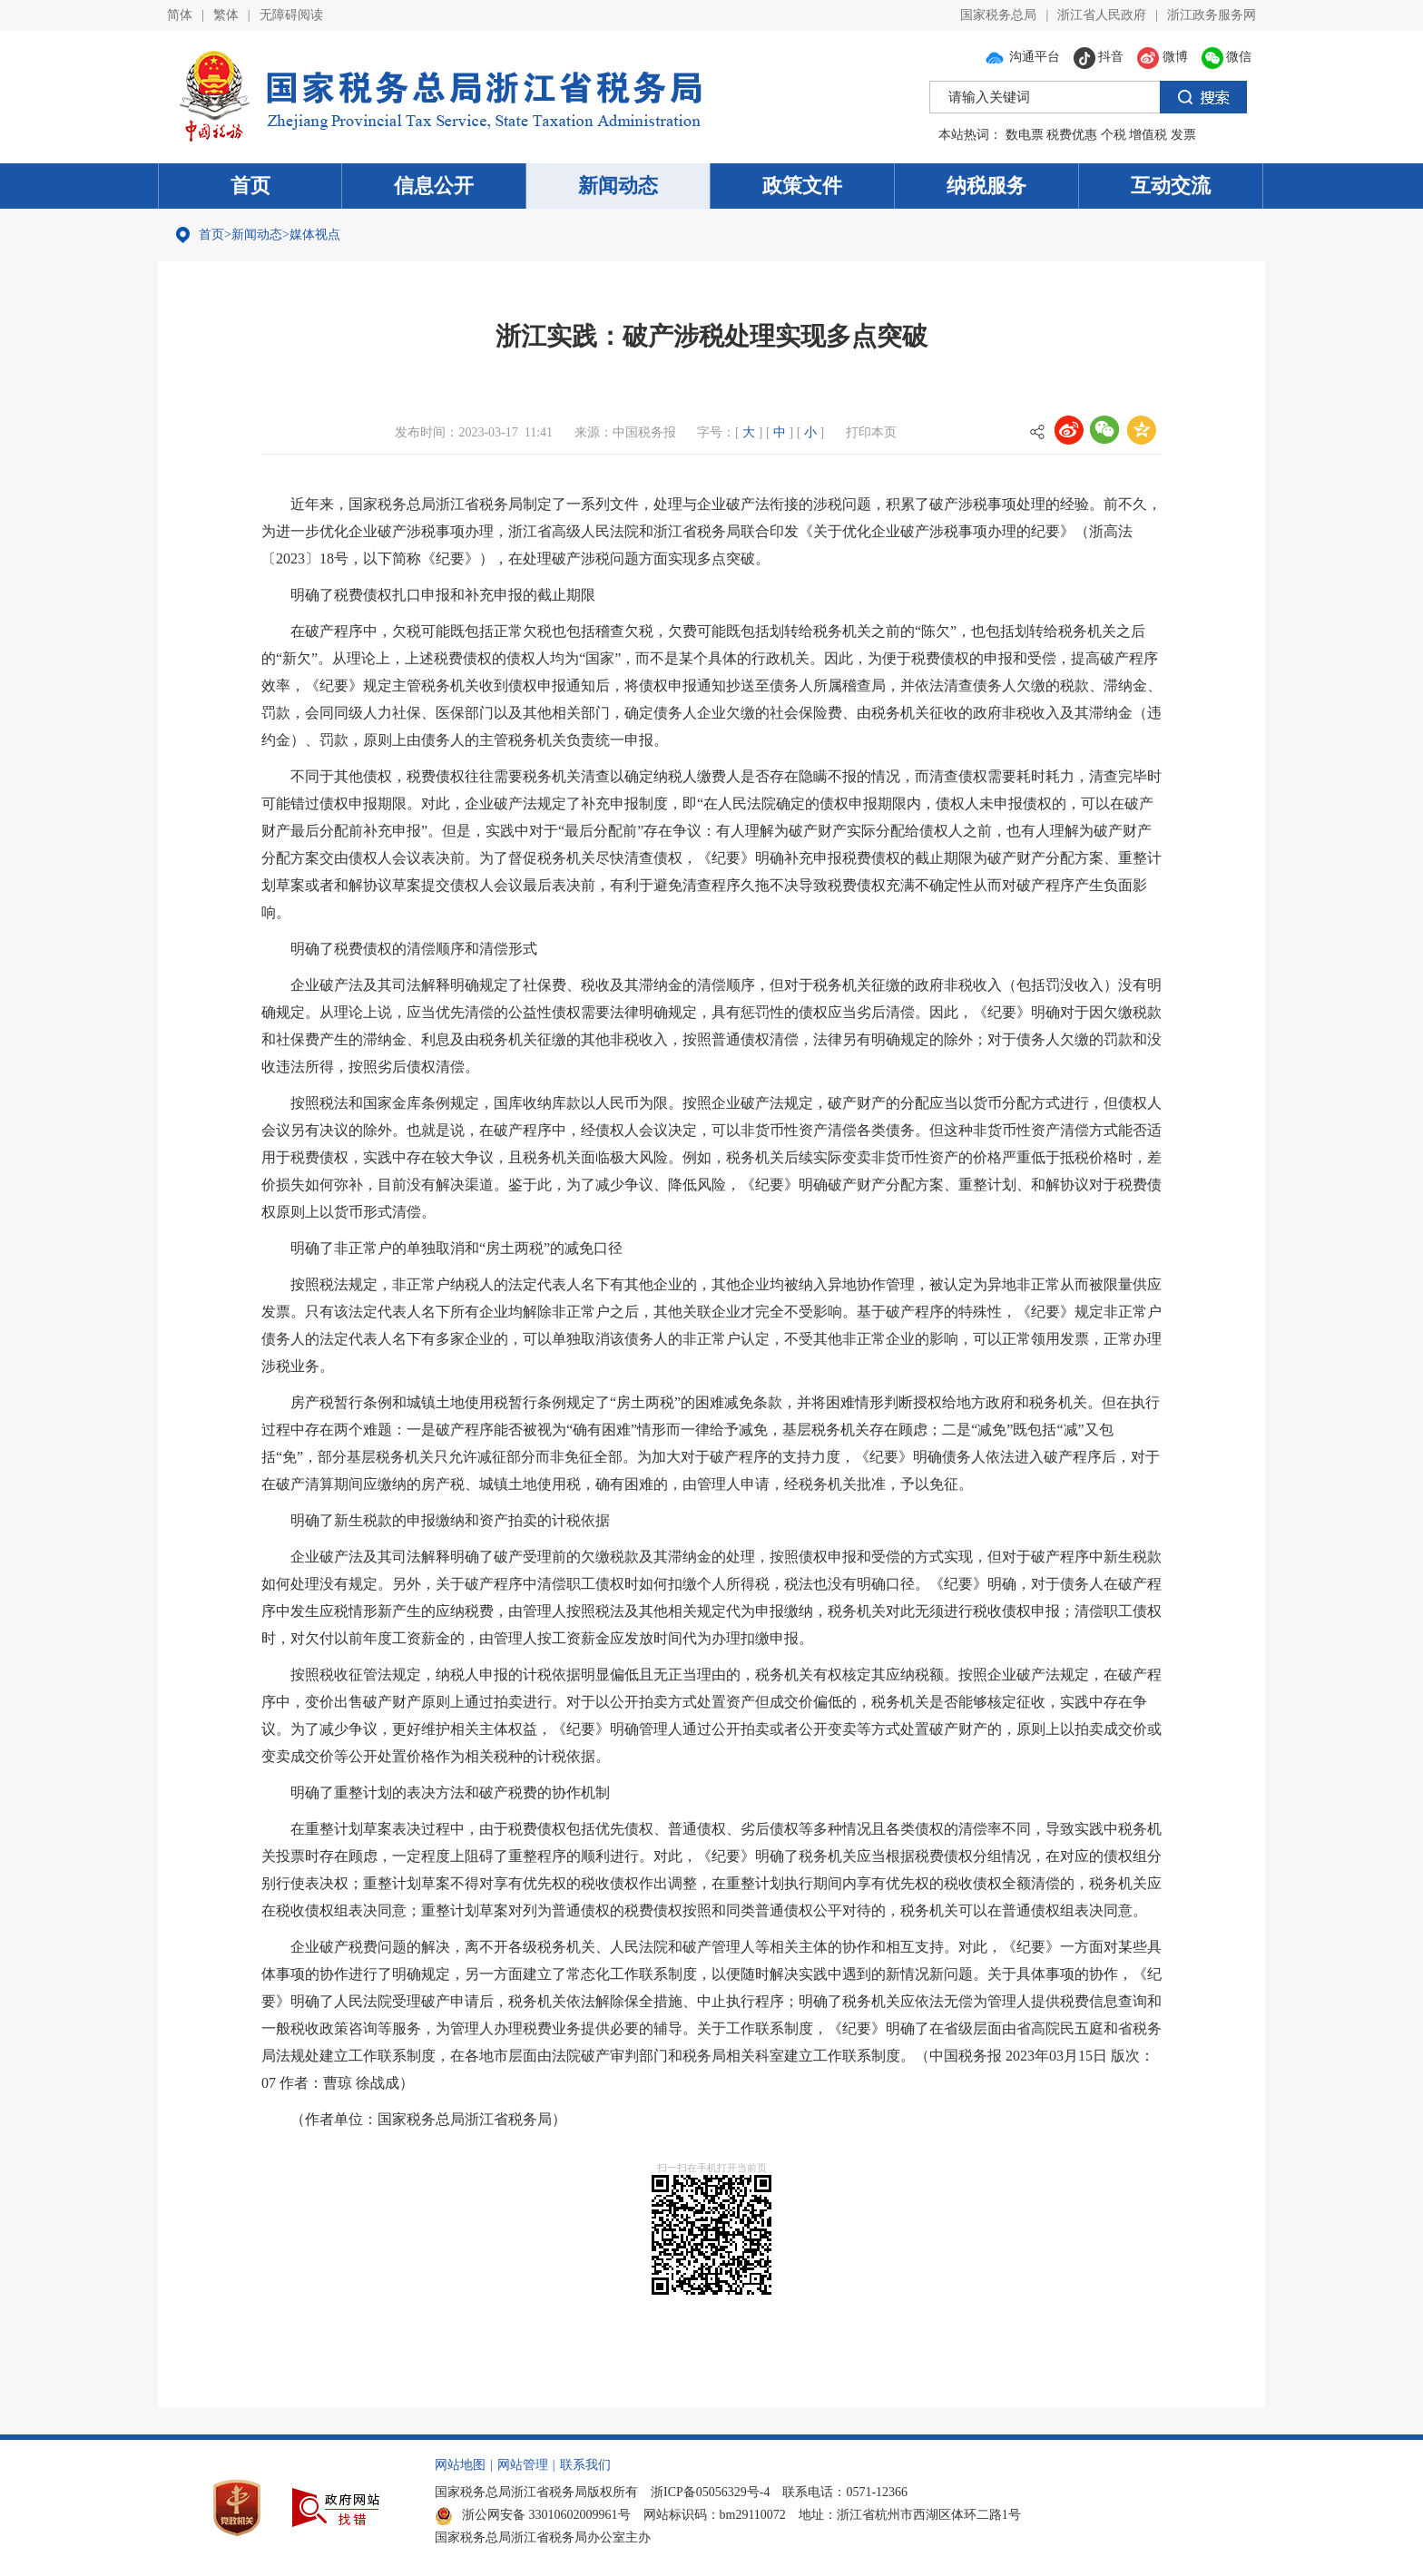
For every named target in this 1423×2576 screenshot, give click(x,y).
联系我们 (585, 2465)
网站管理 (522, 2465)
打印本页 (871, 432)
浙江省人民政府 (1101, 15)
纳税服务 (986, 185)
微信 (1227, 57)
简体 (179, 15)
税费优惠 (1071, 135)
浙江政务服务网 (1211, 15)
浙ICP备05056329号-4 (710, 2492)
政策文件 (802, 185)
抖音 (1099, 57)
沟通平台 (1022, 57)
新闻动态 (618, 185)
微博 (1162, 57)
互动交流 (1171, 185)
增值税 (1148, 135)
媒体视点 (315, 234)
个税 (1113, 135)
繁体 (226, 15)
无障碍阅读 (291, 15)
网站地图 (460, 2465)
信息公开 (434, 185)
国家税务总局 (998, 15)
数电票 (1025, 135)
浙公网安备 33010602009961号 (533, 2515)
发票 (1183, 135)
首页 (250, 185)
